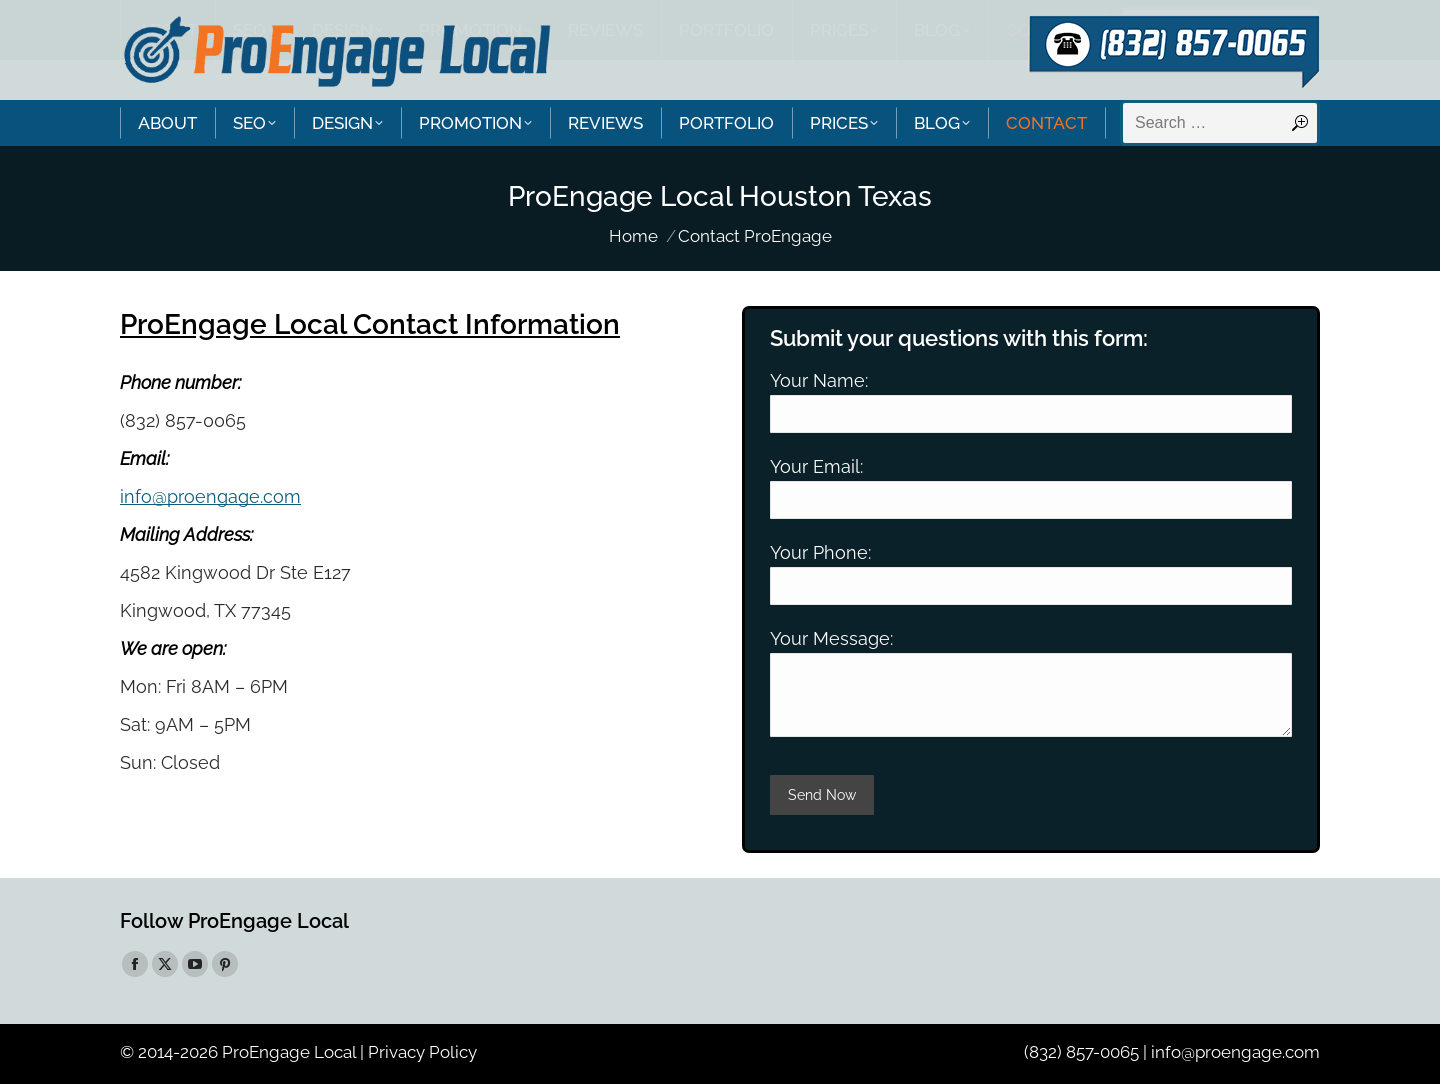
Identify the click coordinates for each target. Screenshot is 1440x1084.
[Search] (1220, 123)
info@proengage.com (210, 496)
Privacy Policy (422, 1052)
